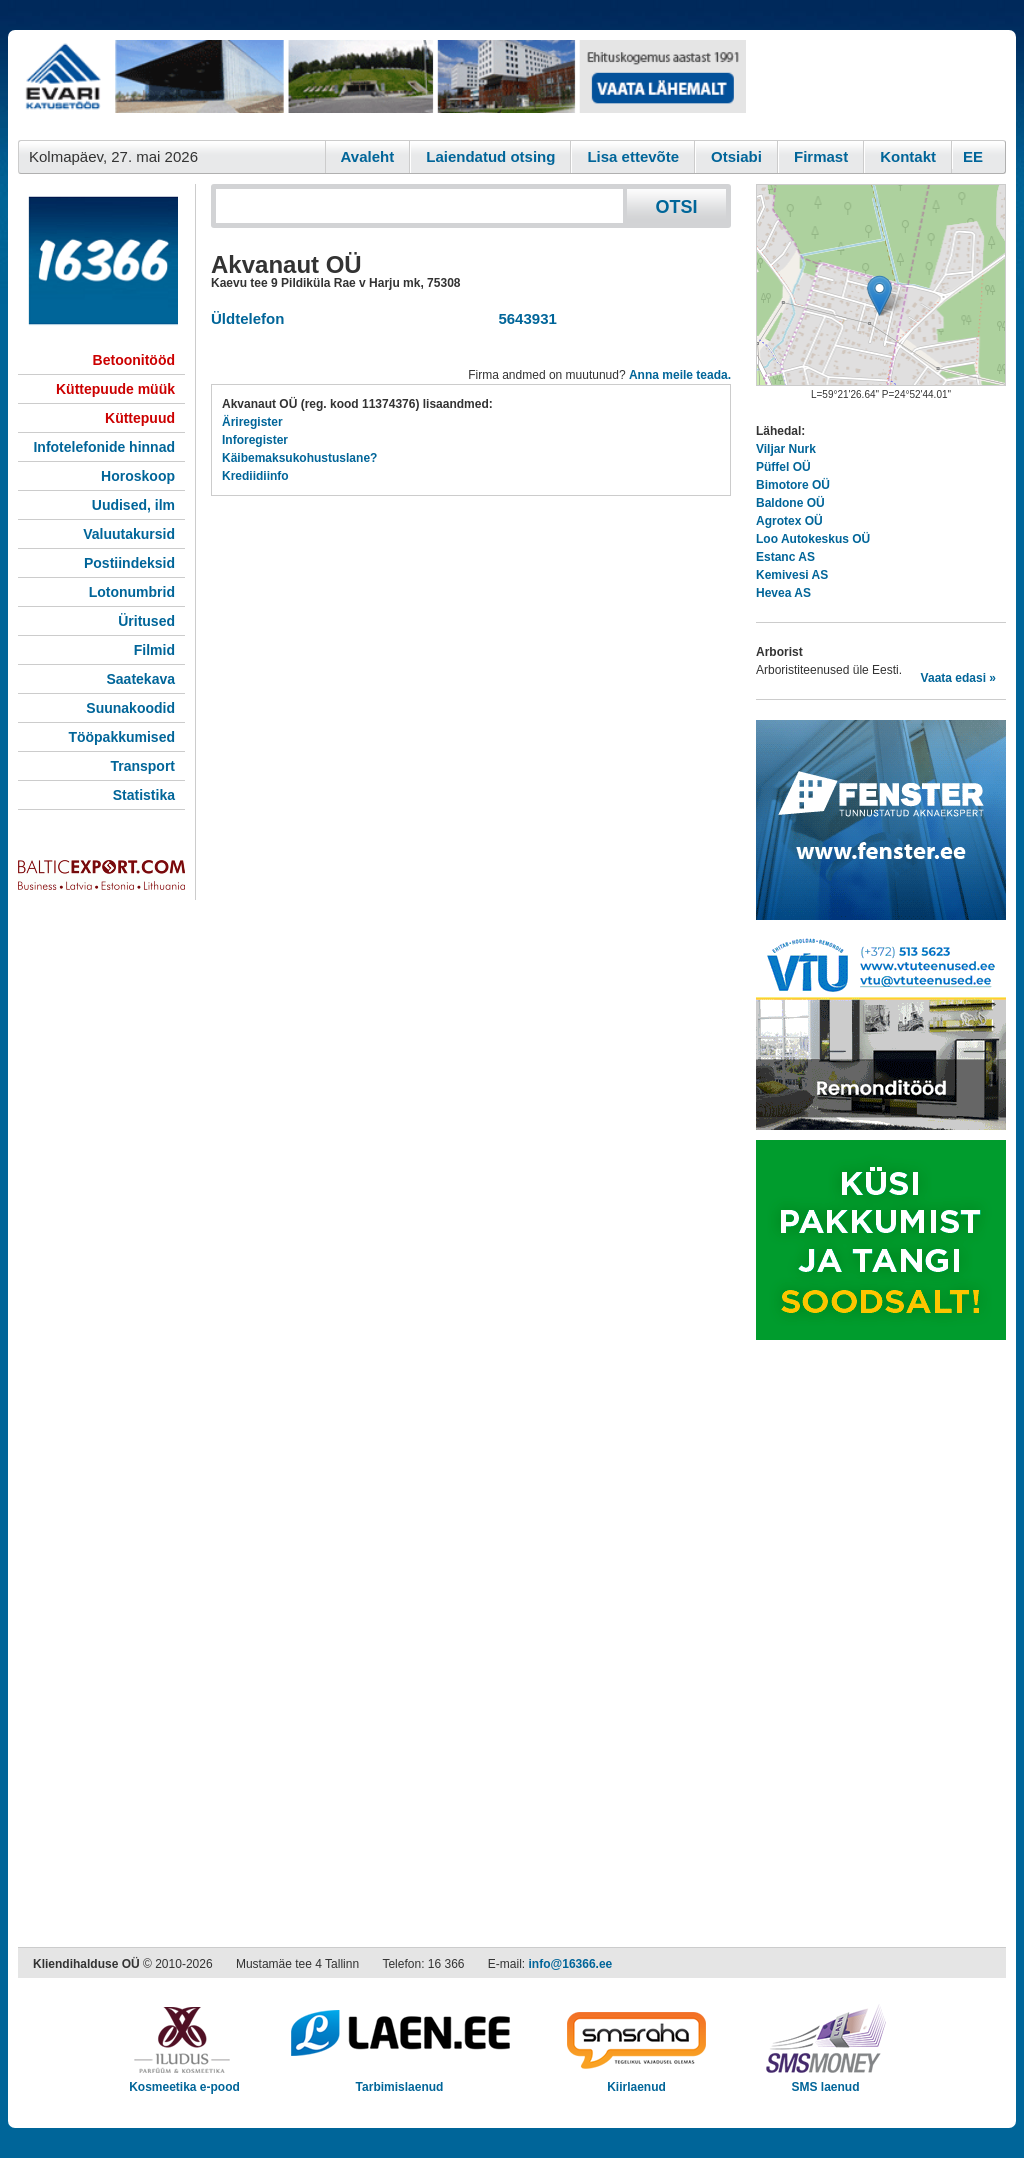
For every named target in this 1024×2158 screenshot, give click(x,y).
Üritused (146, 621)
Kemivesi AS (792, 575)
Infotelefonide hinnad (104, 447)
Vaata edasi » (958, 678)
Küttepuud (140, 418)
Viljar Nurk (786, 449)
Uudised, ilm (133, 505)
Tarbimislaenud (399, 2080)
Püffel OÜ (783, 467)
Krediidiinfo (255, 476)
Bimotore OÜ (793, 485)
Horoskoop (138, 476)
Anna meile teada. (680, 375)
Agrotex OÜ (789, 521)
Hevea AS (783, 593)
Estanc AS (785, 557)
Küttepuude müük (115, 389)
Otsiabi (736, 156)
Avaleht (368, 156)
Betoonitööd (134, 360)
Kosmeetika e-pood (184, 2080)
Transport (142, 766)
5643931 (523, 318)
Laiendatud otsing (490, 156)
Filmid (154, 650)
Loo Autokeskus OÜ (813, 539)
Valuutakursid (129, 534)
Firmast (821, 156)
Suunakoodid (130, 708)
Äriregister (252, 422)
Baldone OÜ (790, 503)
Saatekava (140, 679)
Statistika (144, 795)
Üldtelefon (247, 318)
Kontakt (908, 156)
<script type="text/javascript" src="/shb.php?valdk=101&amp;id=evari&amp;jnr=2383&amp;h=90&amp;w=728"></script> (382, 85)
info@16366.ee (571, 1964)
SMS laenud (825, 2080)
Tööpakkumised (121, 737)
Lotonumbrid (132, 592)
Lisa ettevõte (633, 156)
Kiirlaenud (636, 2080)
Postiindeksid (129, 563)
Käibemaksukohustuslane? (299, 458)
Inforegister (255, 440)
